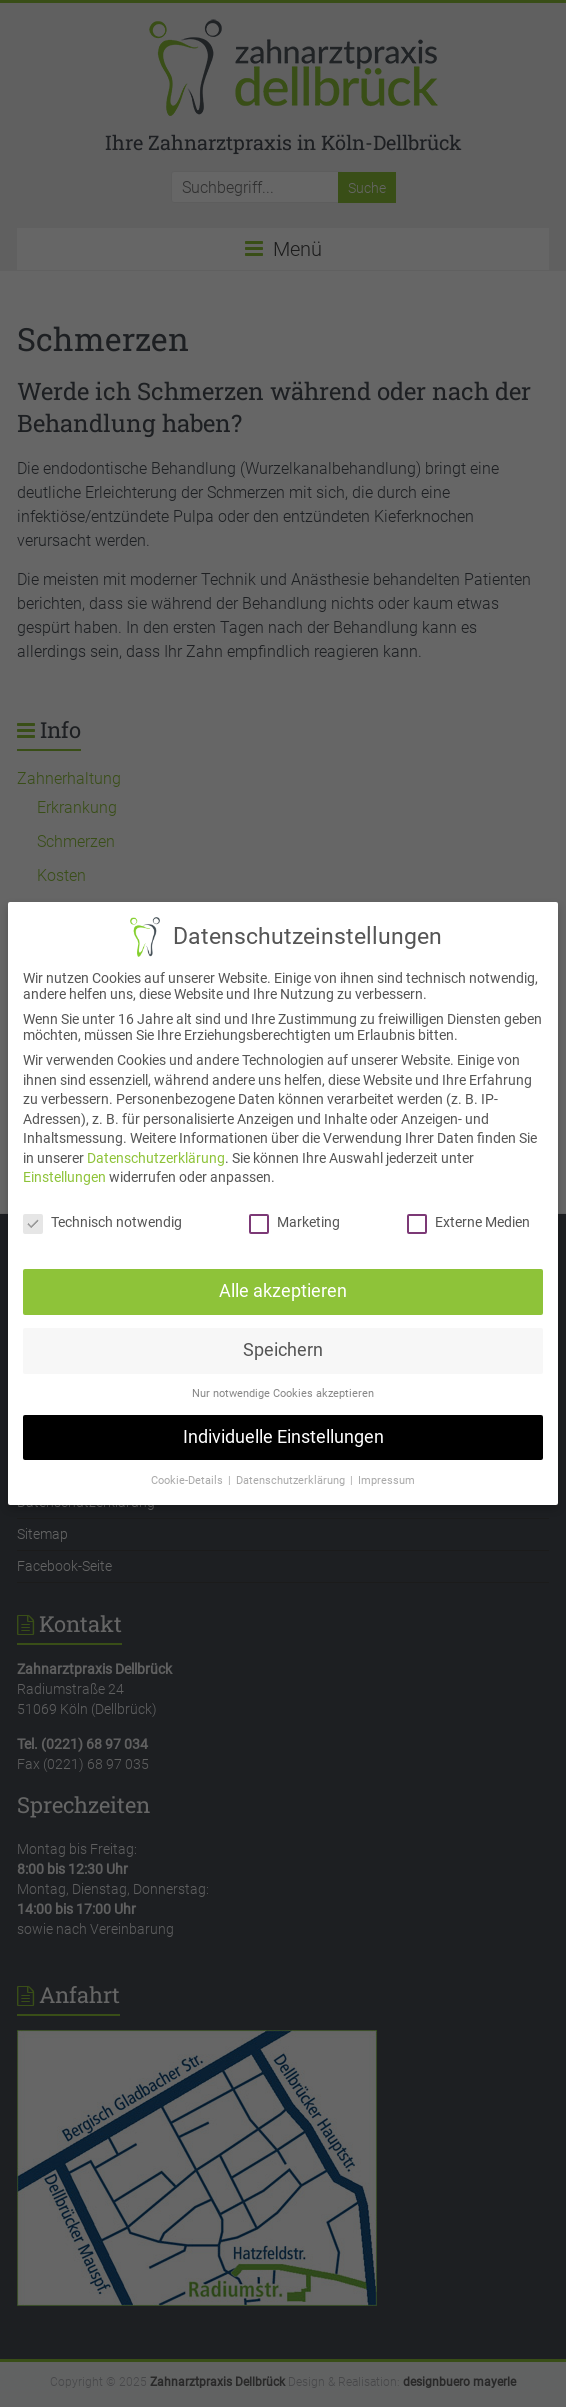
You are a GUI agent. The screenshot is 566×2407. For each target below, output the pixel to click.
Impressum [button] (386, 1478)
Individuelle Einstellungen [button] (283, 1435)
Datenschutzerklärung (156, 1158)
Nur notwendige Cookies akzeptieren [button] (282, 1392)
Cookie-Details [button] (189, 1478)
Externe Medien (467, 1222)
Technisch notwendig (103, 1222)
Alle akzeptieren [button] (282, 1290)
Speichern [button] (283, 1349)
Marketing (294, 1222)
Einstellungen (65, 1178)
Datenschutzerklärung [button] (291, 1478)
